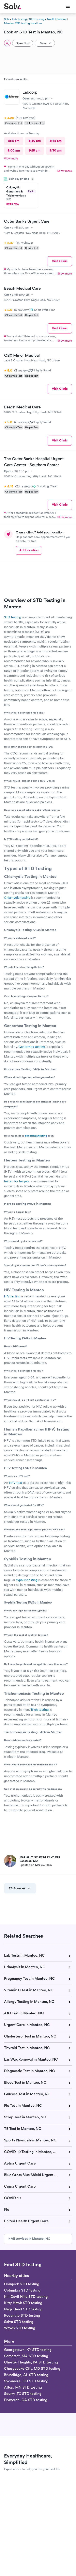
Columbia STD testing (22, 2290)
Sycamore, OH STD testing (26, 2381)
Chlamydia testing (17, 897)
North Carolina (56, 19)
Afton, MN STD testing (23, 2387)
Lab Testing (19, 19)
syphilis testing (26, 1580)
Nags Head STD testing (23, 2309)
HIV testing (12, 1296)
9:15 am (34, 150)
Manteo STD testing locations (23, 23)
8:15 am (13, 141)
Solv (7, 19)
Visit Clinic (60, 261)
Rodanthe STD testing (22, 2315)
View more (11, 158)
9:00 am (13, 150)
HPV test (15, 1483)
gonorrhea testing (36, 1136)
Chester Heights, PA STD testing (31, 2362)
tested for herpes (16, 1181)
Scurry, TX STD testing (22, 2393)
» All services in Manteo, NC (29, 2238)
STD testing (12, 617)
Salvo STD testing (18, 2321)
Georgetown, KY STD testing (27, 2349)
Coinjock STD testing (21, 2284)
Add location (29, 550)
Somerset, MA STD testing (26, 2356)
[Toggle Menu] (65, 7)
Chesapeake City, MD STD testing (32, 2368)
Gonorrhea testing (31, 1047)
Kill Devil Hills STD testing (26, 2296)
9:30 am (55, 150)
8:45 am (55, 141)
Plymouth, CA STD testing (25, 2400)
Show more (64, 171)
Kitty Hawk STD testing (23, 2302)
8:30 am (35, 141)
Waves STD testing (19, 2328)
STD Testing (37, 19)
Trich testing (40, 1709)
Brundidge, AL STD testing (26, 2374)
